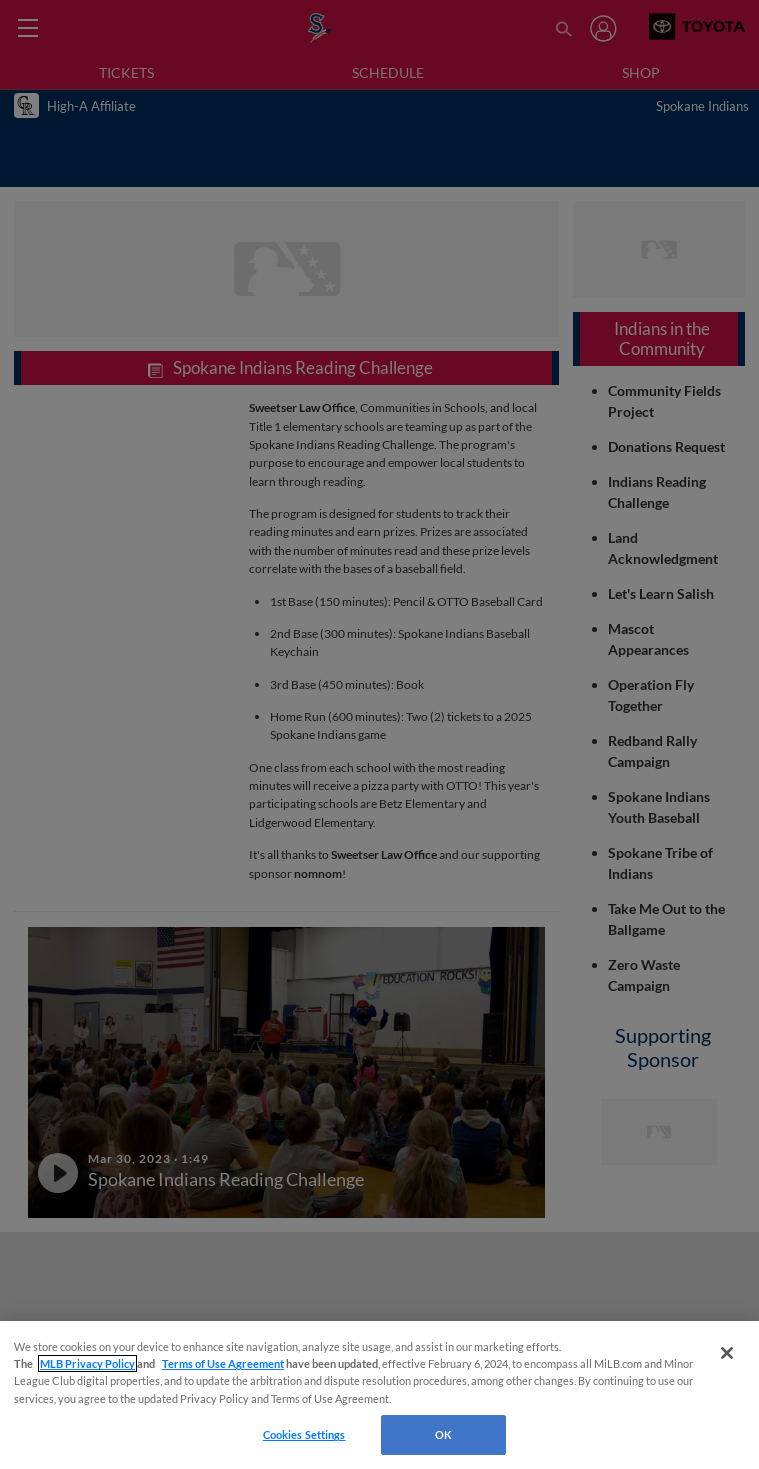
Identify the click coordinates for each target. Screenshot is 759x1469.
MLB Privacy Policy (87, 1363)
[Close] (727, 1353)
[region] (379, 1395)
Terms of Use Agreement (223, 1363)
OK (443, 1434)
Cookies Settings (304, 1434)
